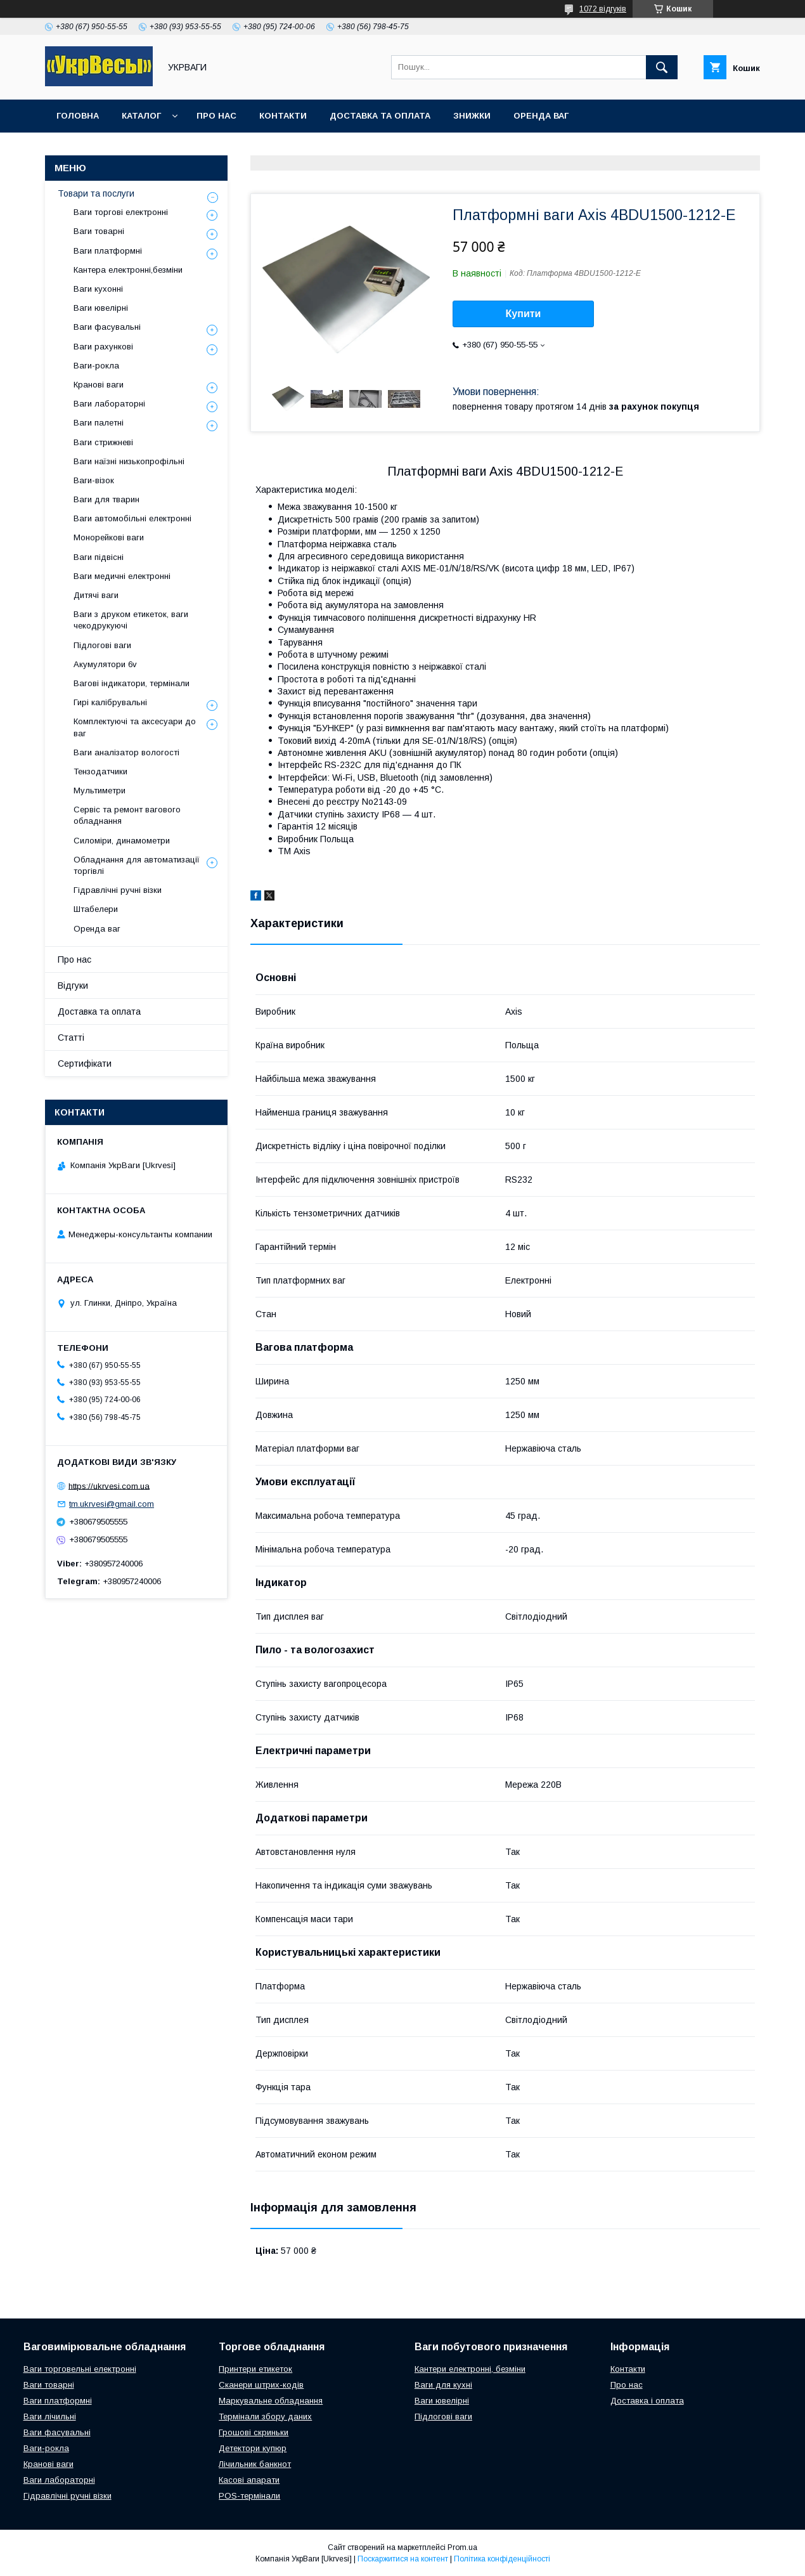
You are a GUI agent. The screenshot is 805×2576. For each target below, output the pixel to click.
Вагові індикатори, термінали (132, 683)
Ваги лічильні (49, 2416)
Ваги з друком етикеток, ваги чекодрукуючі (131, 619)
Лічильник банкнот (255, 2464)
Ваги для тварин (106, 499)
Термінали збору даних (265, 2416)
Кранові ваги (99, 384)
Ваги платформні (108, 251)
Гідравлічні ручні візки (118, 890)
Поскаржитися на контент (402, 2558)
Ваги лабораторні (109, 403)
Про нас (216, 115)
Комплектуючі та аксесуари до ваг (135, 727)
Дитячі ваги (96, 595)
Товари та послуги (96, 193)
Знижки (472, 115)
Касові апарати (249, 2480)
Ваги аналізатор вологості (126, 752)
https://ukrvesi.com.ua (109, 1485)
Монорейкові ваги (109, 537)
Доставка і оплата (647, 2400)
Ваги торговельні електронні (79, 2369)
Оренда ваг (541, 115)
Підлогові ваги (102, 645)
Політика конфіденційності (502, 2558)
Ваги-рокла (96, 365)
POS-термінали (249, 2496)
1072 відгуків (602, 8)
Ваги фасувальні (107, 327)
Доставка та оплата (380, 115)
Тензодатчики (100, 771)
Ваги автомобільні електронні (132, 518)
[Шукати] (662, 67)
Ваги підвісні (99, 557)
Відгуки (73, 985)
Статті (71, 1037)
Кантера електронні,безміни (128, 270)
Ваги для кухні (443, 2385)
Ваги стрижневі (103, 442)
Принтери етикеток (255, 2369)
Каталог (141, 115)
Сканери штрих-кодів (261, 2385)
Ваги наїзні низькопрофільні (129, 461)
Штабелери (96, 909)
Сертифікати (85, 1063)
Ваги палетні (99, 422)
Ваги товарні (99, 231)
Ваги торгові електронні (121, 212)
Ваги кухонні (98, 289)
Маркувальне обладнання (271, 2400)
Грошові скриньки (253, 2432)
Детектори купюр (253, 2448)
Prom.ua (462, 2547)
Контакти (283, 115)
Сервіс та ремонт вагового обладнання (127, 815)
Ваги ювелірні (101, 308)
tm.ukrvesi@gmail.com (111, 1504)
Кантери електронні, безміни (470, 2369)
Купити (523, 313)
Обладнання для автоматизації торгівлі (137, 865)
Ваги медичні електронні (122, 576)
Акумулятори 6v (105, 664)
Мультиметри (100, 790)
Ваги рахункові (103, 346)
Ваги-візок (94, 480)
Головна (77, 115)
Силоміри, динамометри (122, 840)
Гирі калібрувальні (110, 702)
